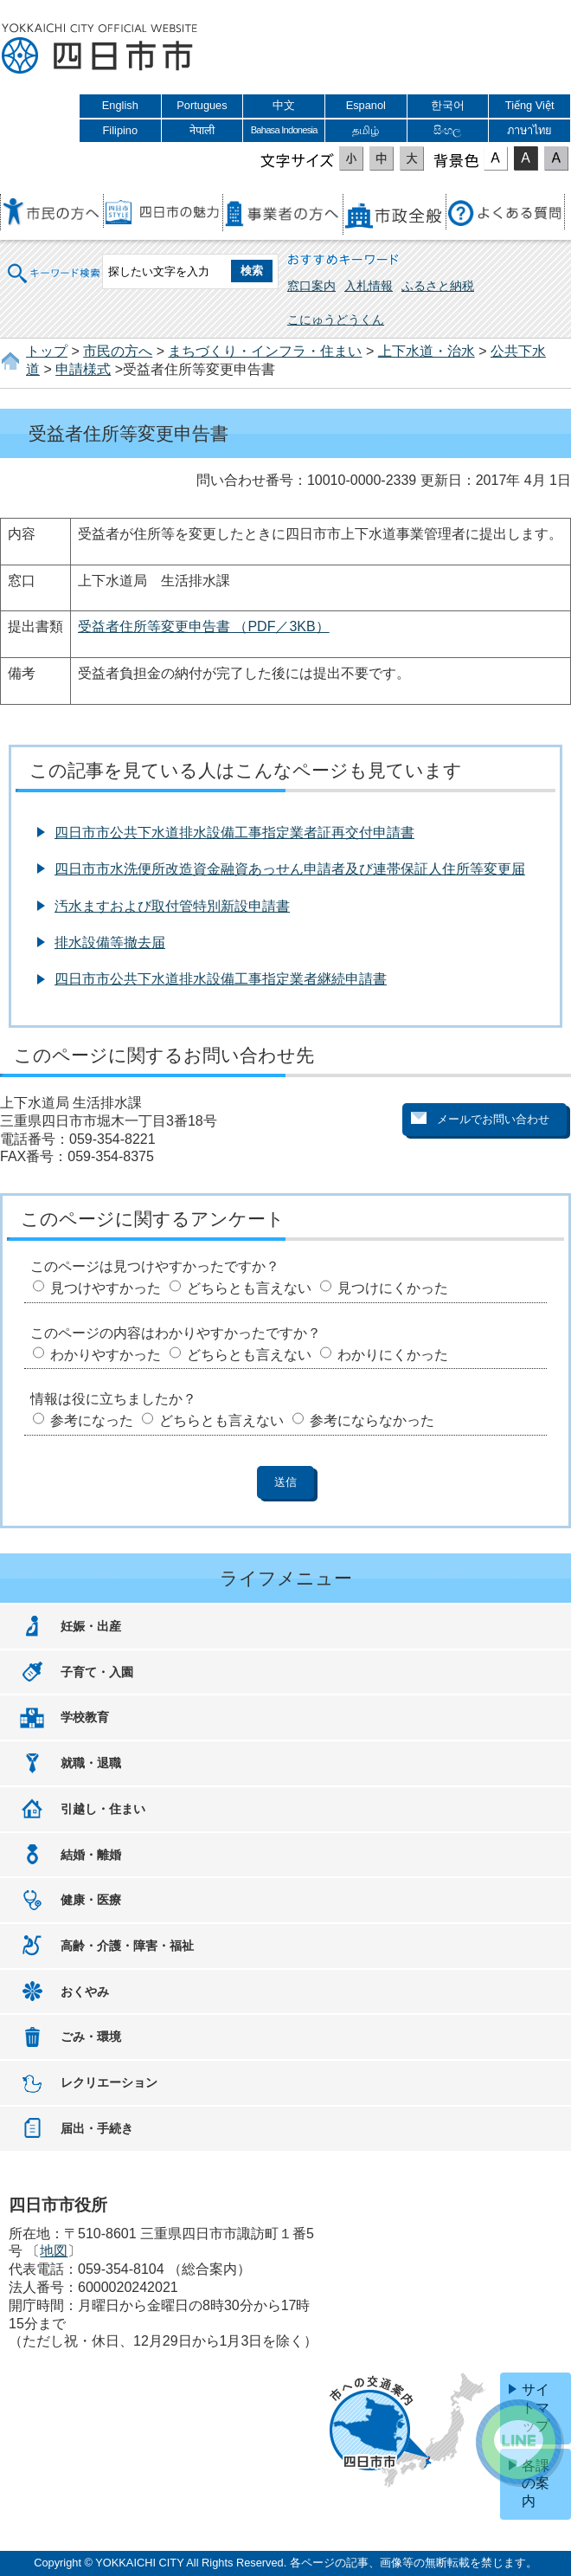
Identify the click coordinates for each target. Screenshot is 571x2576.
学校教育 (85, 1717)
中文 (284, 105)
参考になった (91, 1420)
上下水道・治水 (426, 351)
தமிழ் (365, 130)
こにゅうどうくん (335, 319)
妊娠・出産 (91, 1626)
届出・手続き (97, 2128)
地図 (53, 2251)
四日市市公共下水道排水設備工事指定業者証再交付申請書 (234, 832)
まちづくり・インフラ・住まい (265, 351)
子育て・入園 (97, 1672)
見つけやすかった (105, 1288)
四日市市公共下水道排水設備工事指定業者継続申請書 (221, 979)
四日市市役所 (99, 49)
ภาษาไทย (529, 130)
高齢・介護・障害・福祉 (127, 1946)
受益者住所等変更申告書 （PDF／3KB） (204, 626)
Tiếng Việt (530, 105)
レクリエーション (109, 2082)
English (120, 105)
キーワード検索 (54, 271)
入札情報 (368, 286)
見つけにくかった (392, 1288)
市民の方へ (117, 351)
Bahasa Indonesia (284, 130)
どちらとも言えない (249, 1288)
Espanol (366, 105)
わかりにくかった (392, 1354)
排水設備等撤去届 (110, 942)
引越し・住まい (103, 1809)
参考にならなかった (372, 1420)
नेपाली (202, 130)
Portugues (201, 105)
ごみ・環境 (91, 2036)
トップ (46, 351)
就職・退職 (91, 1763)
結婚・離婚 (91, 1855)
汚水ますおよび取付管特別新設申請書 (172, 906)
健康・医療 (91, 1900)
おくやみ (85, 1991)
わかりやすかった (105, 1354)
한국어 (448, 105)
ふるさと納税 (437, 286)
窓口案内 (311, 286)
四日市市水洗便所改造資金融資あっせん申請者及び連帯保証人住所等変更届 (290, 869)
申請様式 (83, 369)
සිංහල (447, 130)
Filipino (120, 130)
